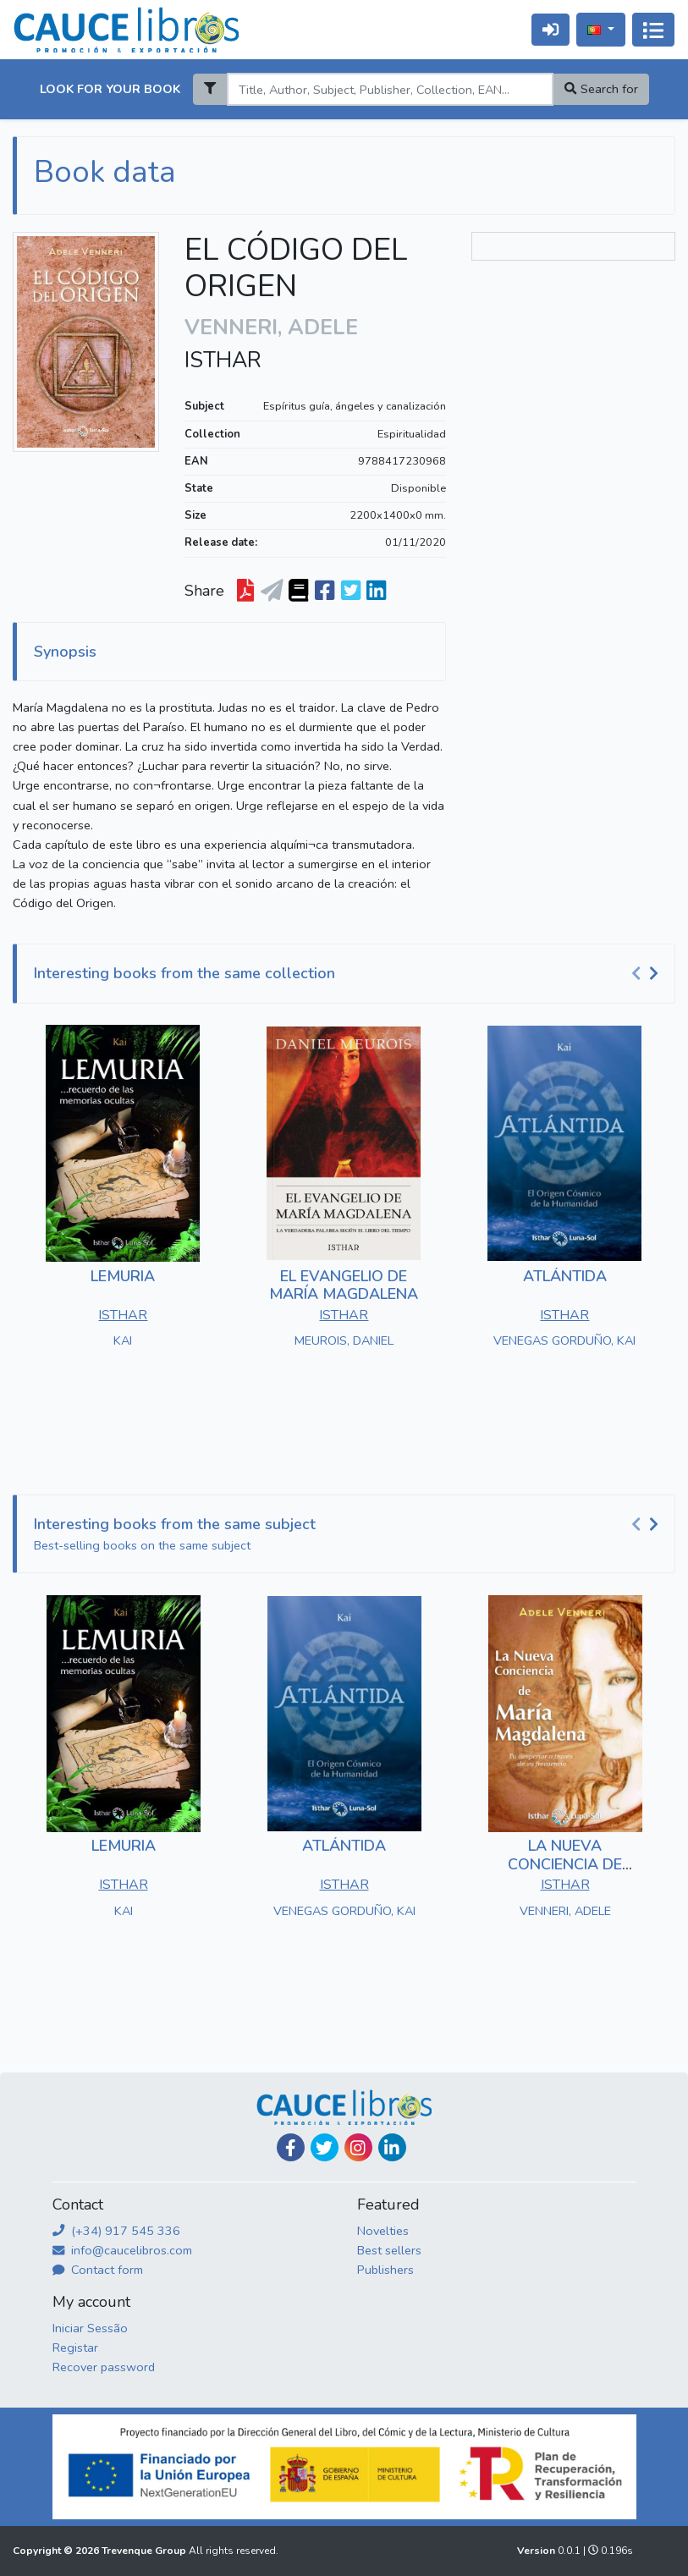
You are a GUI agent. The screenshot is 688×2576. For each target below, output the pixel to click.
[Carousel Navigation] (647, 974)
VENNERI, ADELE (565, 1910)
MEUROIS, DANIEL (344, 1340)
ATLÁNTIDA (565, 1276)
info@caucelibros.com (122, 2250)
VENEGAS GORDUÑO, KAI (564, 1340)
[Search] (390, 89)
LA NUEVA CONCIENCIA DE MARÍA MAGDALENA (565, 1864)
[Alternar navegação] (653, 30)
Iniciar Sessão (90, 2328)
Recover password (103, 2367)
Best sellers (389, 2250)
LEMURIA (123, 1276)
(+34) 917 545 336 (116, 2230)
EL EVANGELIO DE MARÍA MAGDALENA (343, 1285)
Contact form (97, 2269)
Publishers (385, 2269)
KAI (122, 1340)
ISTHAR (222, 360)
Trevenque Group (145, 2550)
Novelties (383, 2230)
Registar (75, 2347)
